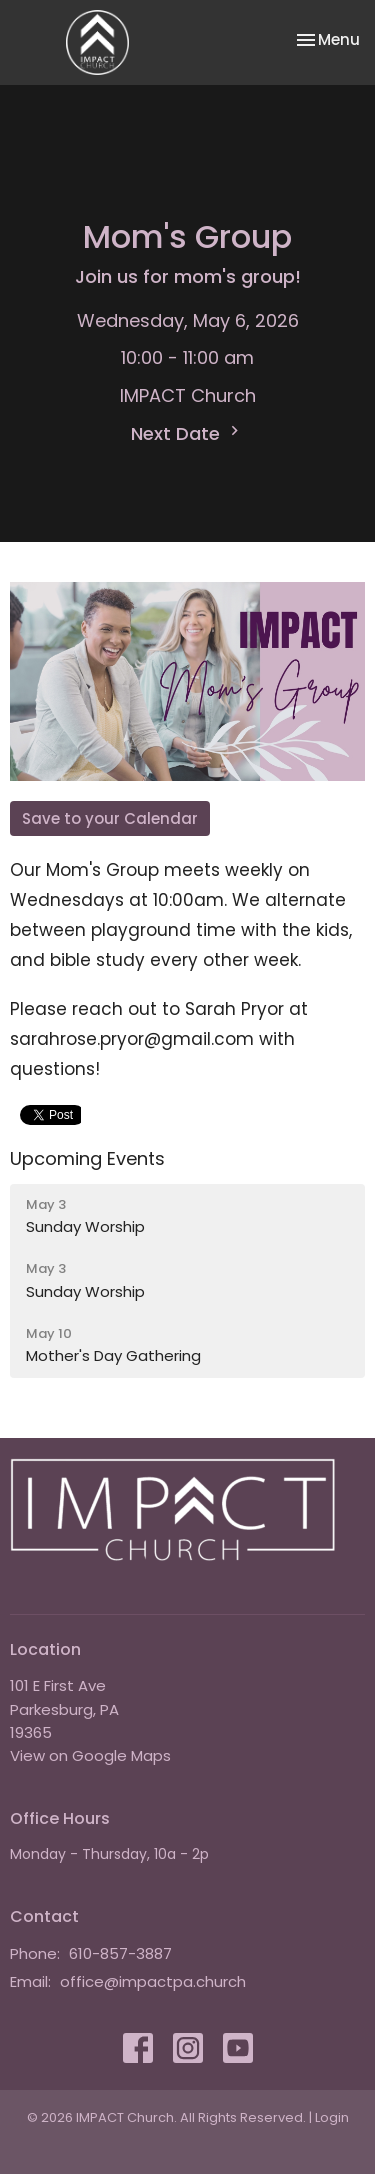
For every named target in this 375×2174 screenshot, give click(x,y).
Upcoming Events (87, 1158)
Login (332, 2117)
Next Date (187, 433)
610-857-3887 (120, 1953)
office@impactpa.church (153, 1981)
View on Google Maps (90, 1755)
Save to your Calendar (110, 818)
